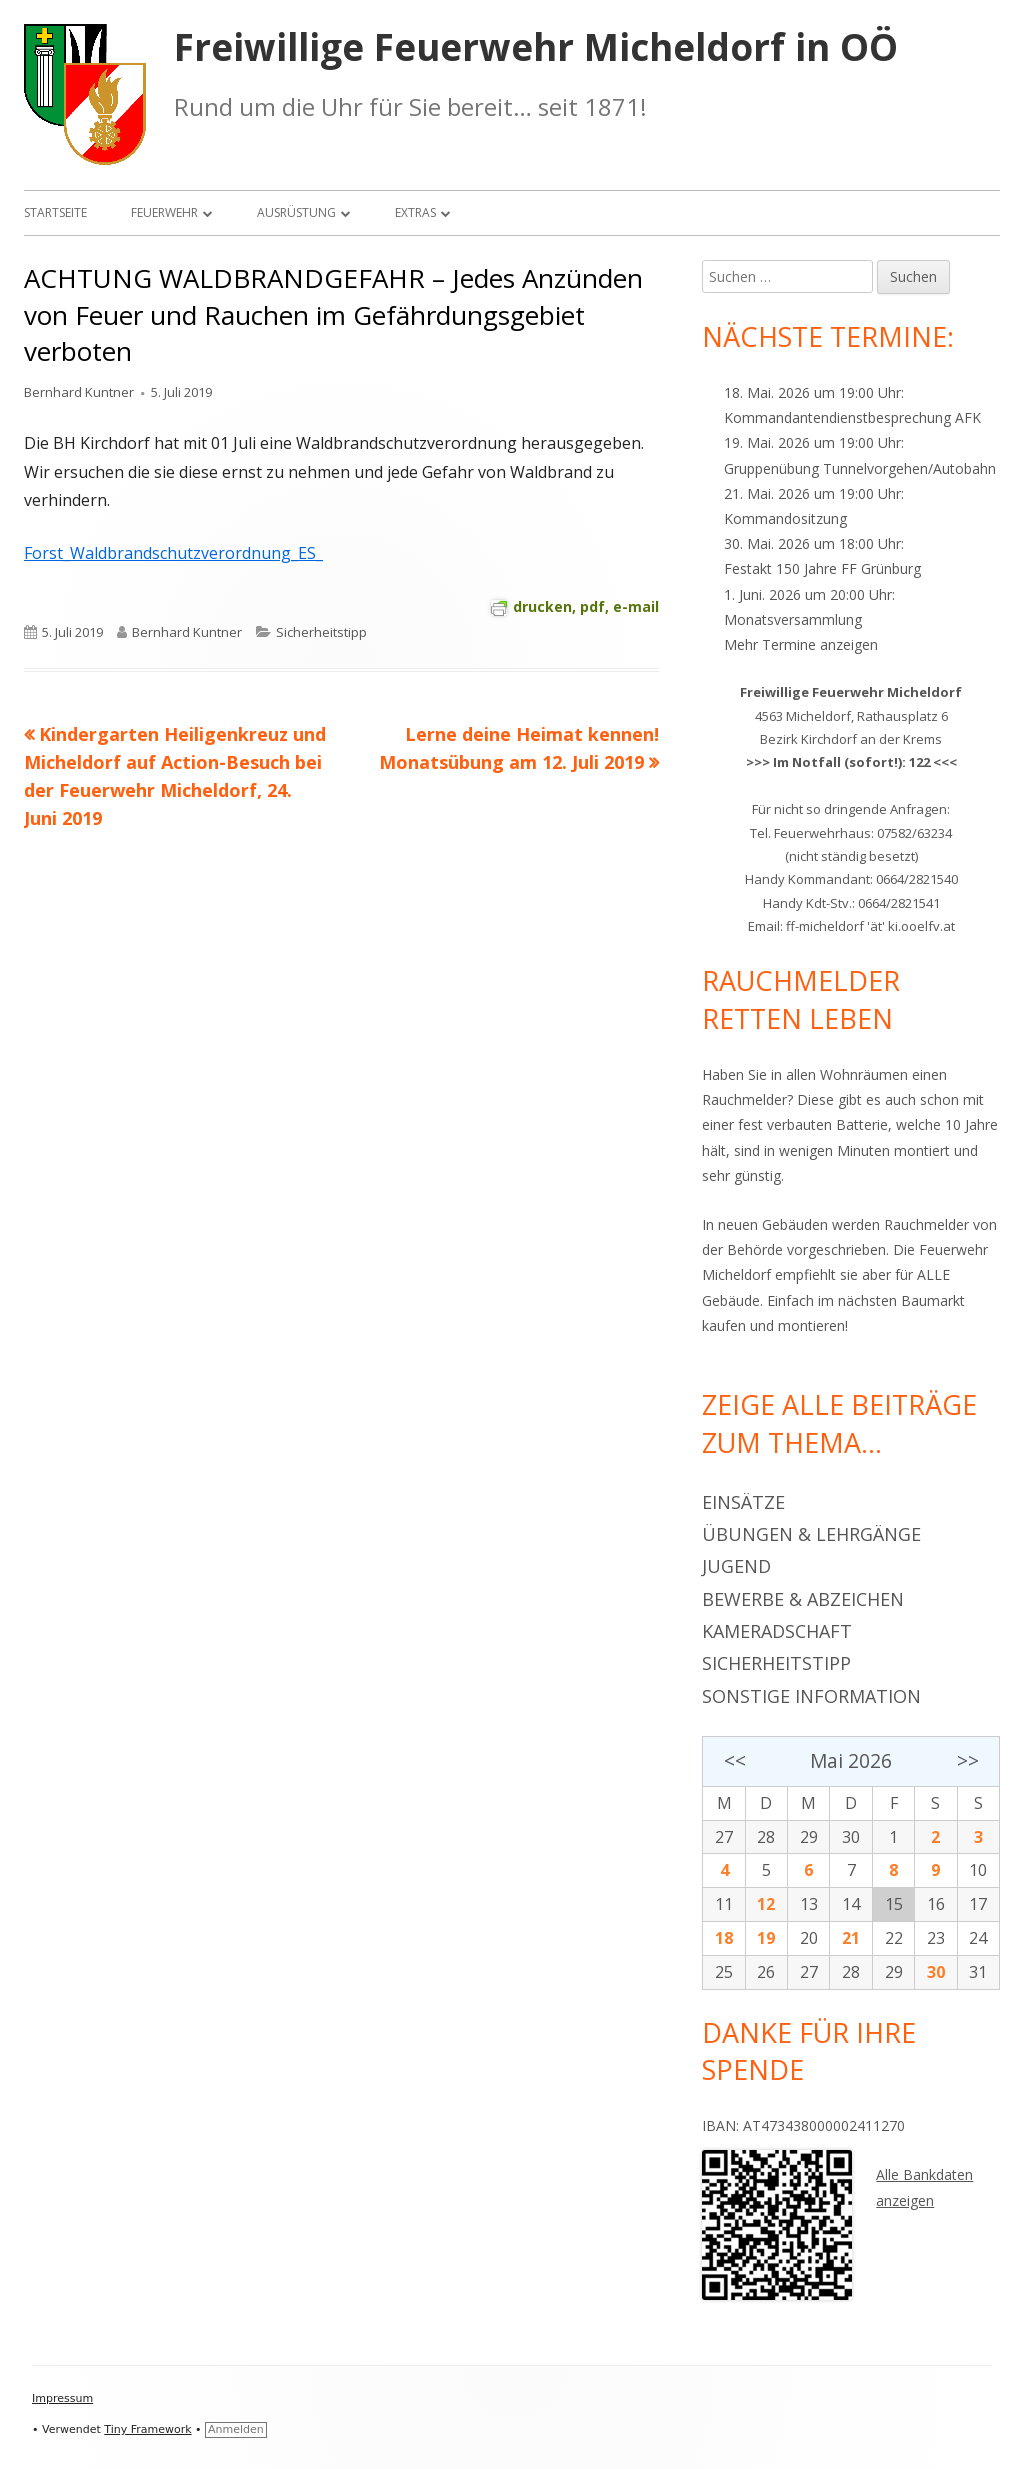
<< (735, 1760)
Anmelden (236, 2429)
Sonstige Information (811, 1696)
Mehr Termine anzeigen (801, 644)
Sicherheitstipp (321, 632)
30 (851, 1837)
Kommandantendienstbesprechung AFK (852, 417)
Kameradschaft (777, 1631)
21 (851, 1938)
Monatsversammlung (793, 619)
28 (766, 1837)
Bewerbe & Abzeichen (803, 1599)
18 (724, 1938)
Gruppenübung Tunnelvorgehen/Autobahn (860, 468)
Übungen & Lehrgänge (811, 1534)
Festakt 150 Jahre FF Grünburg (822, 568)
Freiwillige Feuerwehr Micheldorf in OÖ (536, 47)
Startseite (55, 212)
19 (766, 1938)
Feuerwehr (164, 212)
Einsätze (743, 1502)
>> (968, 1760)
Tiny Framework (147, 2429)
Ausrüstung (296, 212)
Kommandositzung (785, 518)
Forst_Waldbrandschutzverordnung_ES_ (173, 553)
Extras (415, 212)
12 (766, 1904)
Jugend (736, 1566)
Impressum (62, 2398)
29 (809, 1837)
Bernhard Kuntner (79, 392)
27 (724, 1837)
